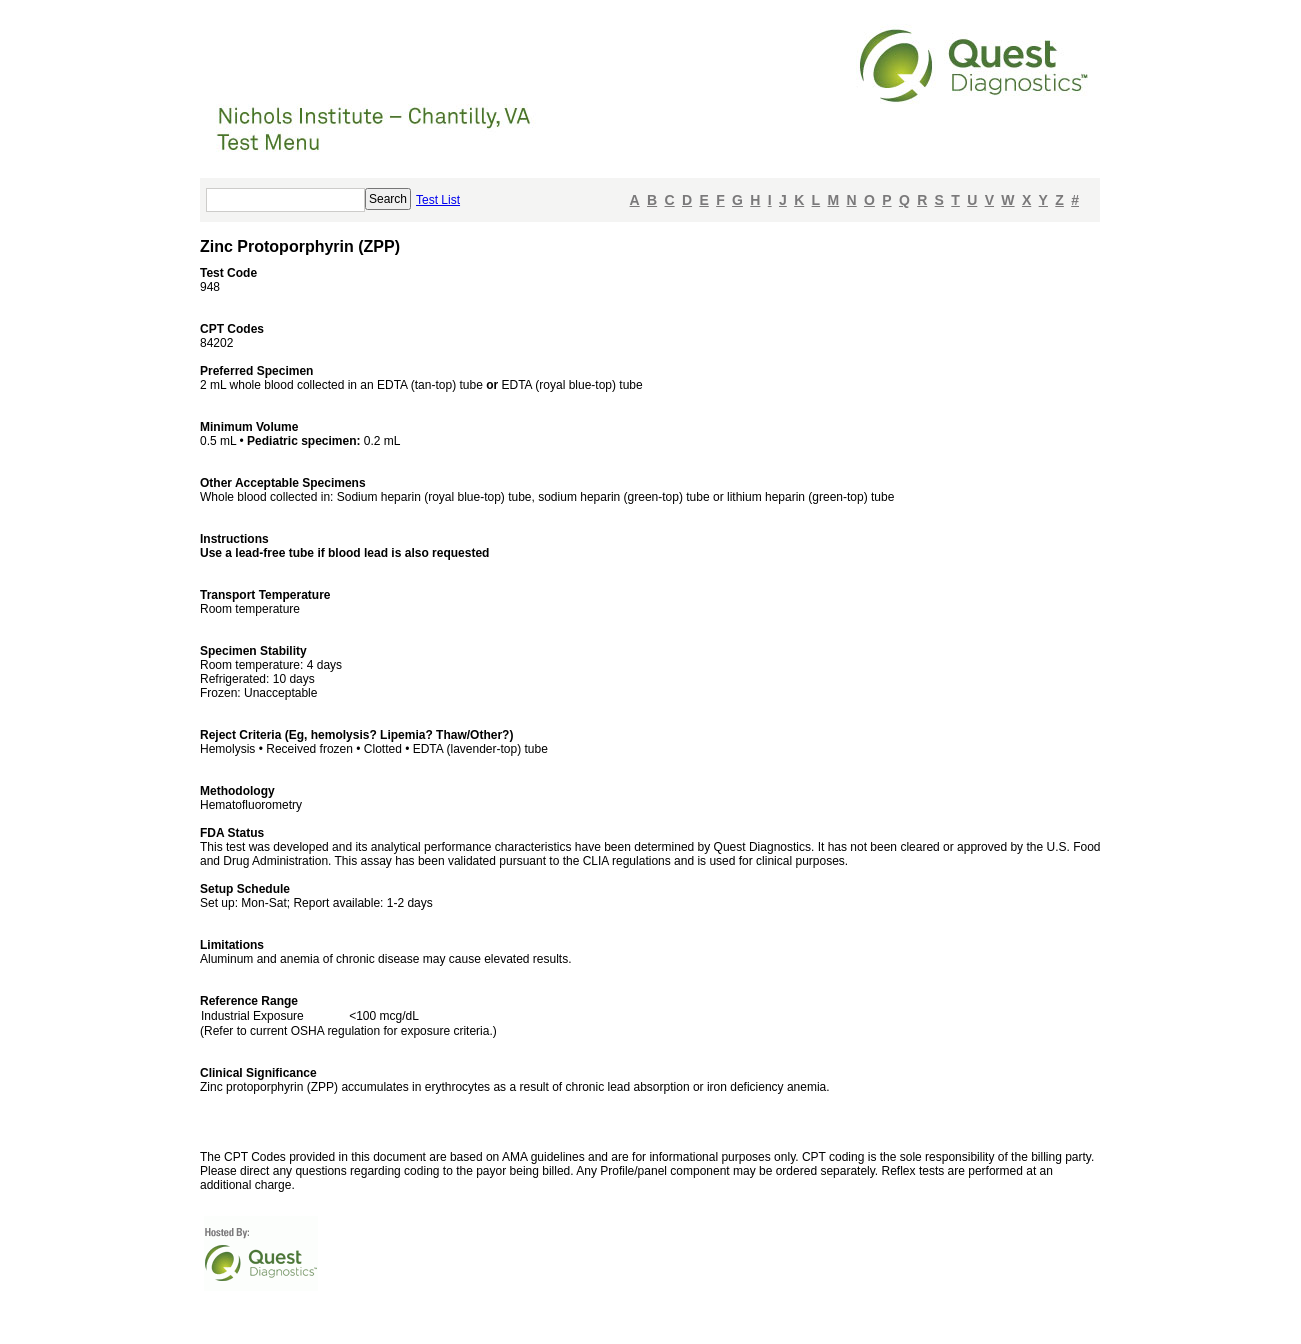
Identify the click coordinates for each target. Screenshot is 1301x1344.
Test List (438, 200)
